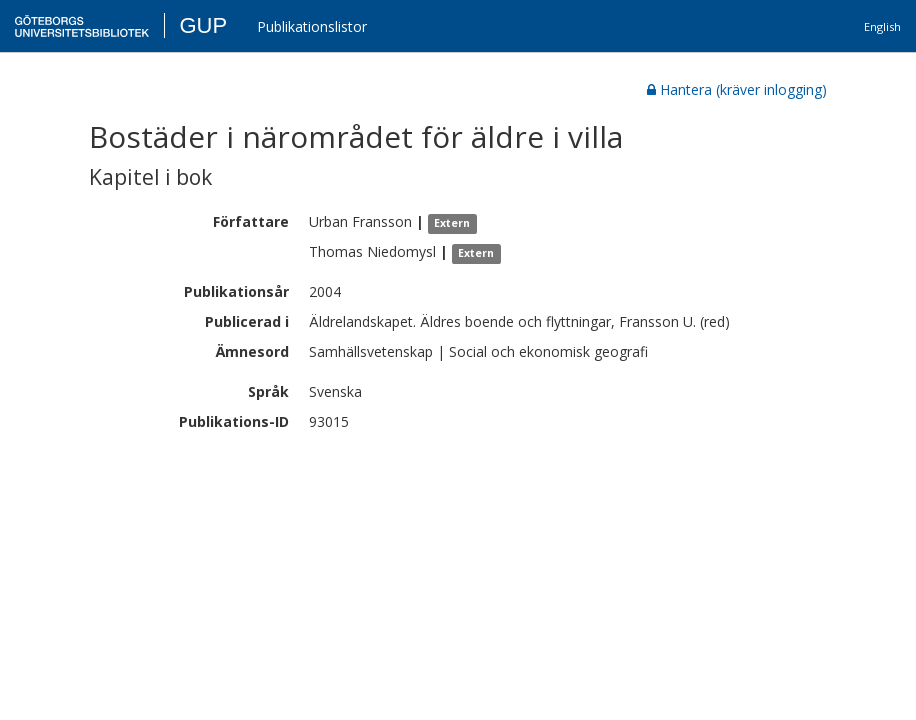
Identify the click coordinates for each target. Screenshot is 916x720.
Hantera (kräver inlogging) (737, 89)
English (882, 26)
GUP (203, 25)
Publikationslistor (312, 26)
